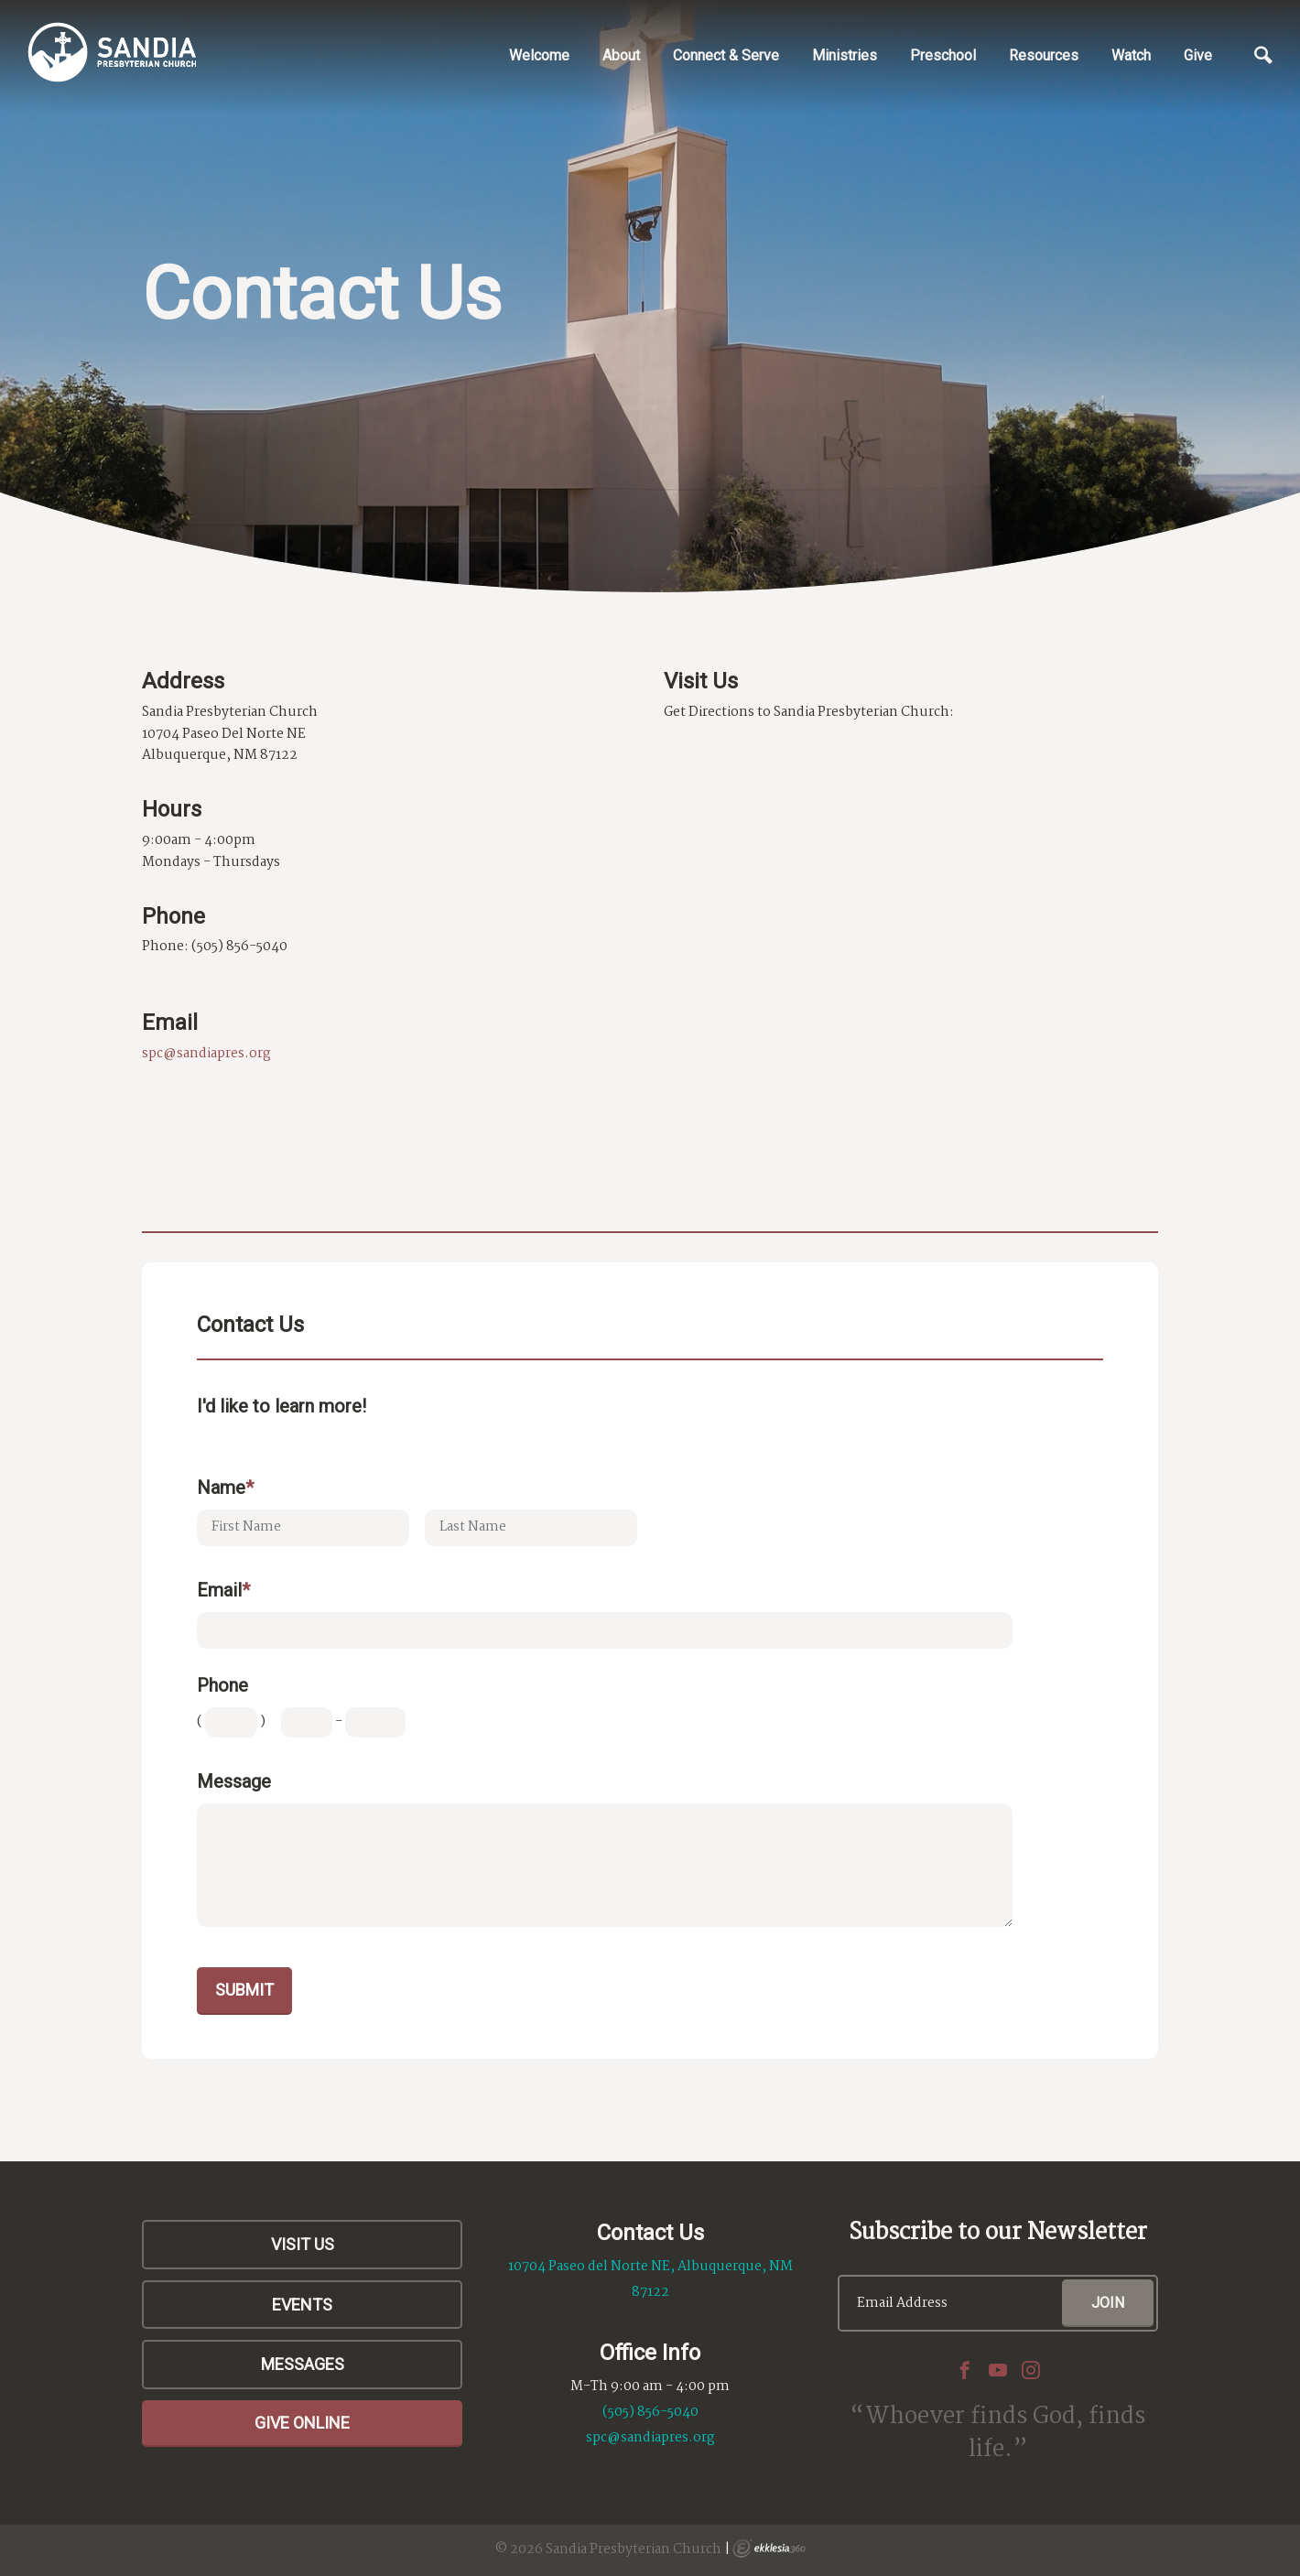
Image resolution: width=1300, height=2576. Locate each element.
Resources (1043, 55)
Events (302, 2304)
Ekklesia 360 (769, 2548)
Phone (222, 1685)
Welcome (539, 55)
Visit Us (302, 2244)
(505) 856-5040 (650, 2412)
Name (225, 1488)
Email (223, 1590)
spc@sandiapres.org (206, 1054)
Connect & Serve (726, 55)
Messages (302, 2364)
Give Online (302, 2422)
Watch (1131, 55)
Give (1198, 55)
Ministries (844, 55)
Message (234, 1781)
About (621, 55)
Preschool (943, 55)
